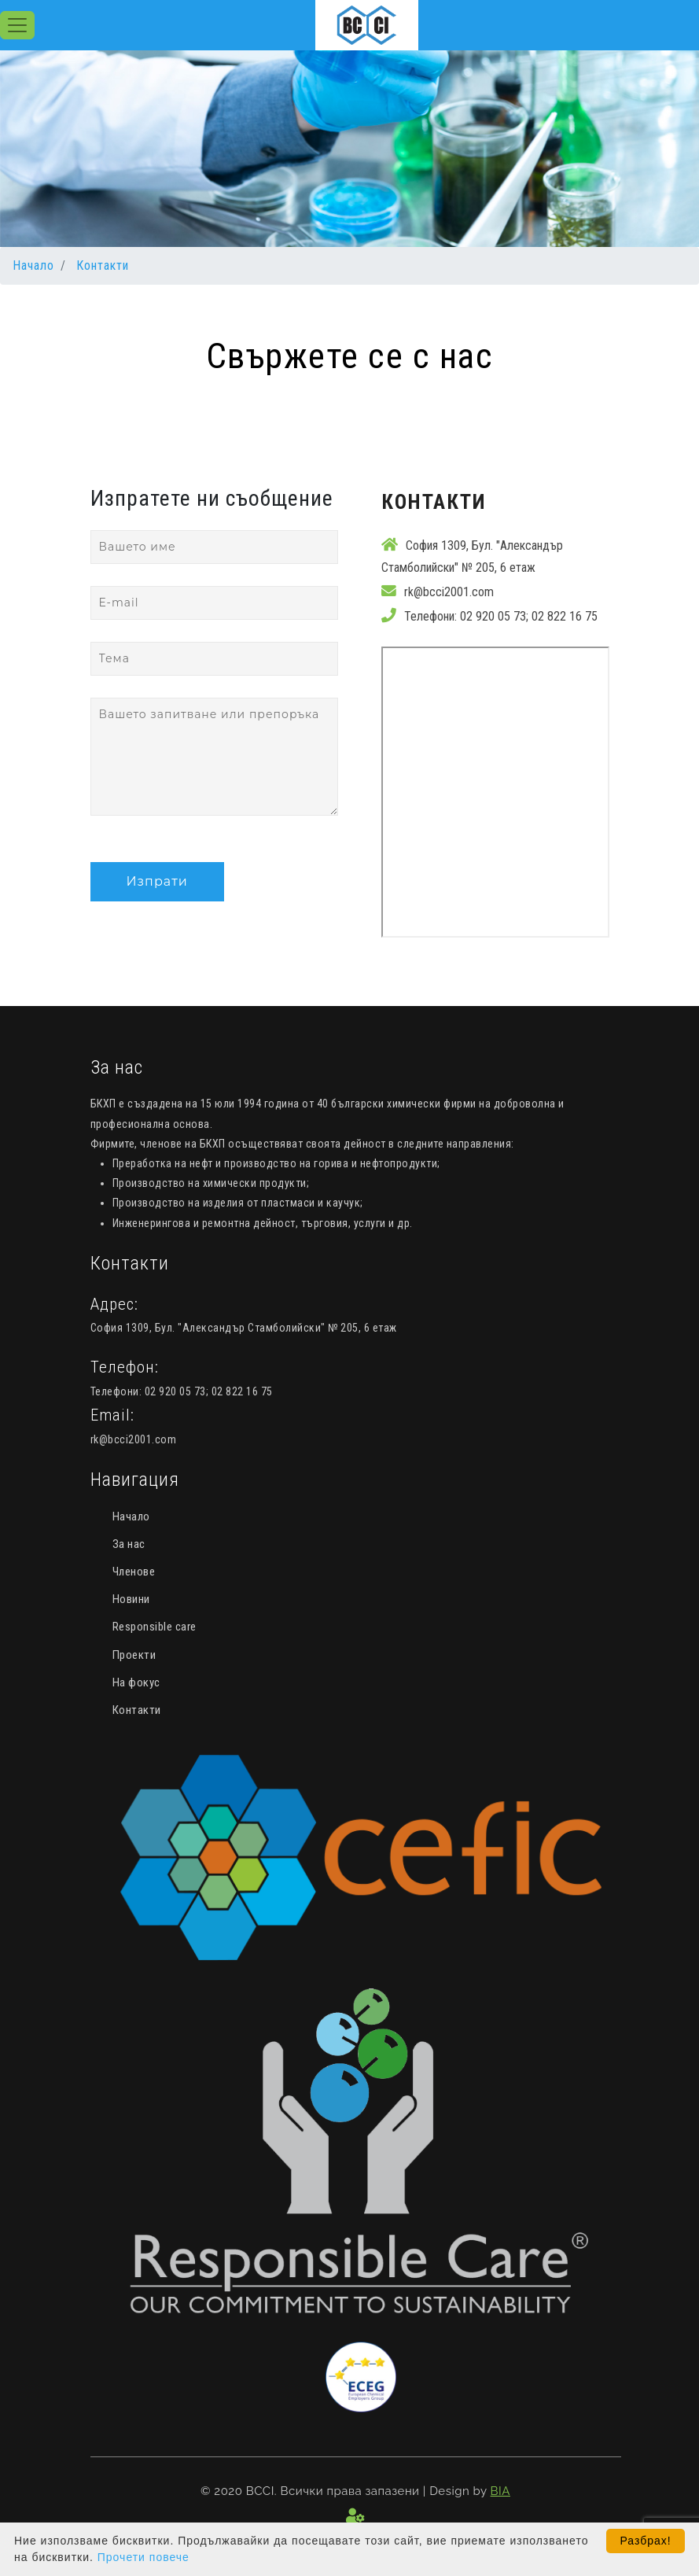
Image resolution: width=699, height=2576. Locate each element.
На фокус (136, 1682)
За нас (128, 1544)
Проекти (134, 1655)
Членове (134, 1571)
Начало (33, 265)
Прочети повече (143, 2557)
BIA (500, 2491)
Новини (131, 1599)
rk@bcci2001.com (449, 591)
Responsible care (154, 1627)
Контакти (102, 265)
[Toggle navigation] (17, 25)
